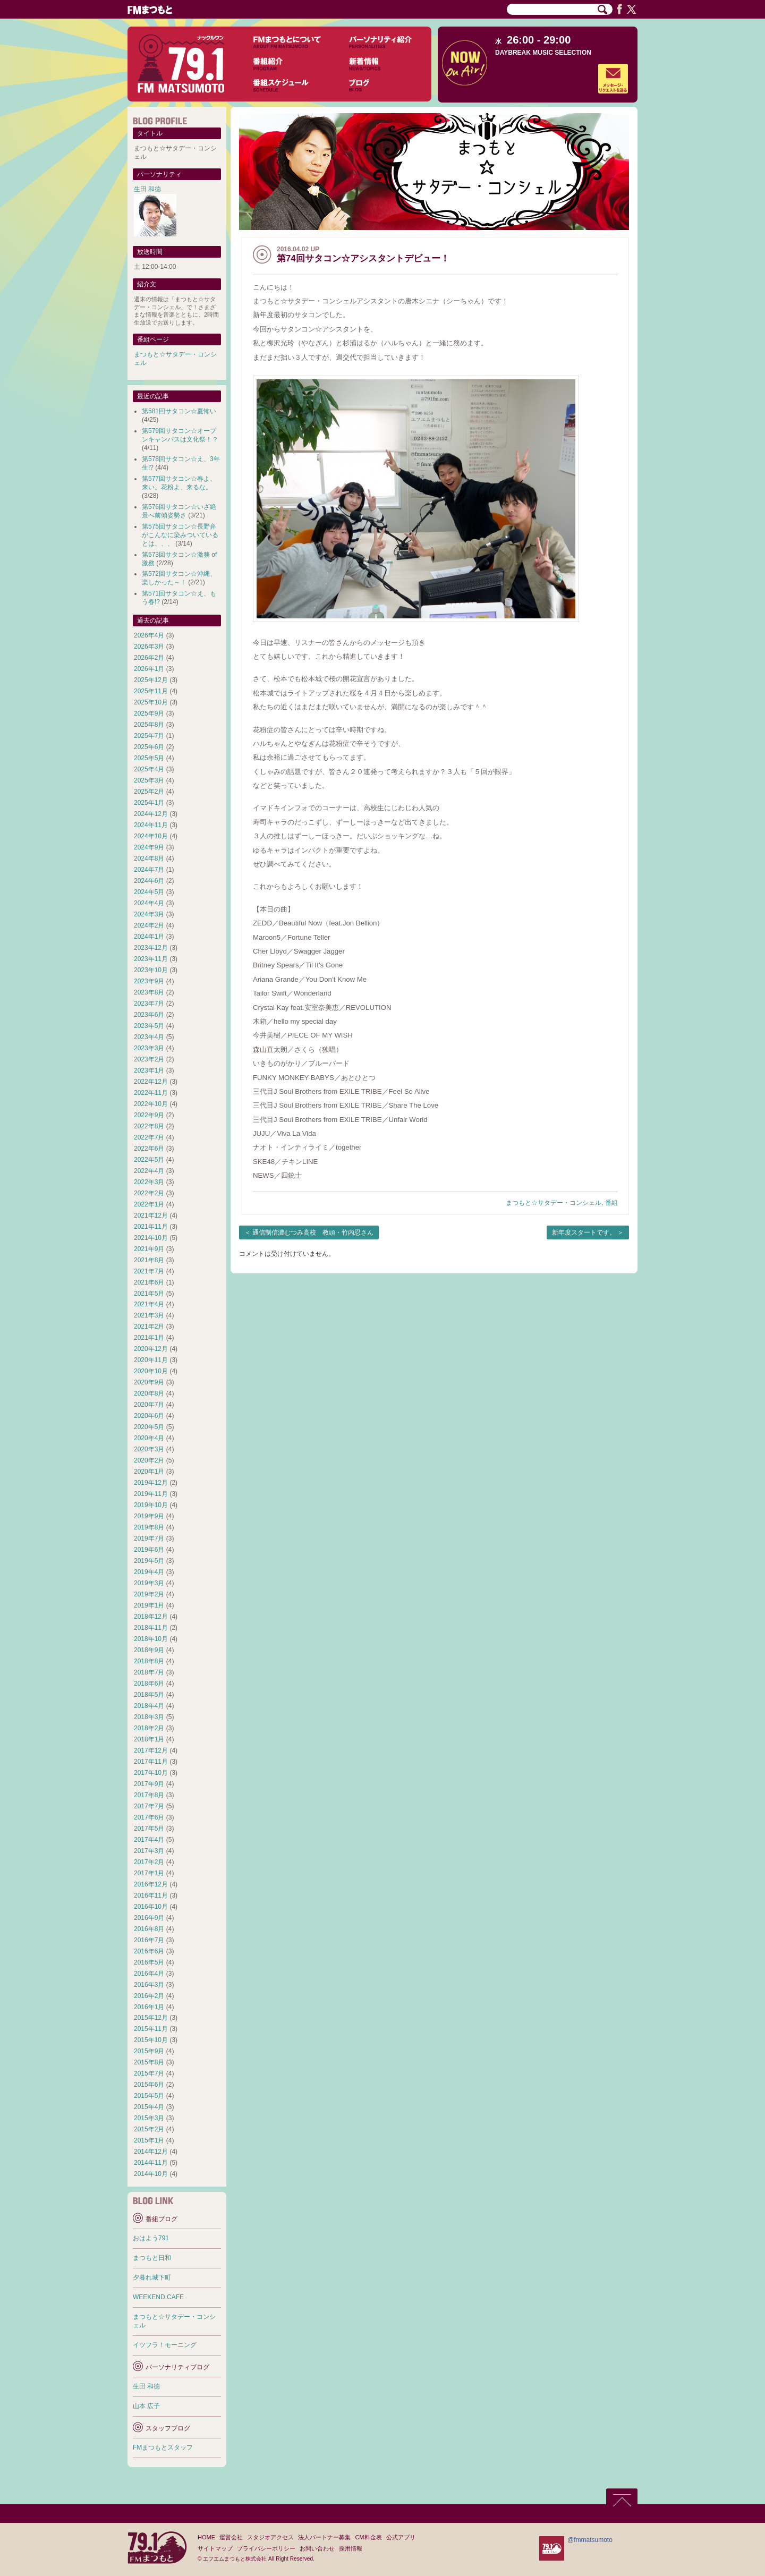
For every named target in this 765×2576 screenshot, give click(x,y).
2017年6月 (149, 1817)
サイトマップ (215, 2548)
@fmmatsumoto (590, 2540)
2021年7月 (149, 1271)
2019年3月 (149, 1583)
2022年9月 (149, 1115)
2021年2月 (149, 1326)
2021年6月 (149, 1282)
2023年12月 (151, 947)
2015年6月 (149, 2084)
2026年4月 (149, 635)
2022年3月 (149, 1182)
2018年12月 (151, 1616)
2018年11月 (151, 1627)
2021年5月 (149, 1293)
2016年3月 (149, 1984)
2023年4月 (149, 1037)
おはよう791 (151, 2238)
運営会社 (231, 2537)
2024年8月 (149, 858)
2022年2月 (149, 1193)
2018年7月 (149, 1672)
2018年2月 (149, 1728)
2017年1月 (149, 1873)
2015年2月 (149, 2129)
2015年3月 (149, 2118)
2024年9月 (149, 847)
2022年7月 (149, 1137)
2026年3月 (149, 646)
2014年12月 (151, 2151)
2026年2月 (149, 657)
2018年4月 (149, 1706)
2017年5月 (149, 1828)
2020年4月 (149, 1438)
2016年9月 (149, 1918)
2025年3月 (149, 780)
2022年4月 (149, 1171)
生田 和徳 (147, 189)
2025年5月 (149, 758)
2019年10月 (151, 1505)
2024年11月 (151, 825)
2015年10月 (151, 2040)
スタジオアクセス (270, 2537)
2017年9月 (149, 1784)
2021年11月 (151, 1226)
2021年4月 (149, 1304)
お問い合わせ (317, 2548)
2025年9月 (149, 713)
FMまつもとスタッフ (163, 2447)
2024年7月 (149, 869)
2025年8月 (149, 724)
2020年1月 (149, 1471)
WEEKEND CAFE (158, 2297)
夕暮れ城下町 (152, 2277)
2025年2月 (149, 791)
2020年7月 (149, 1404)
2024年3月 (149, 914)
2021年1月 (149, 1337)
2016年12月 (151, 1884)
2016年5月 (149, 1962)
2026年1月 (149, 669)
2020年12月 (151, 1349)
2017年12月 (151, 1750)
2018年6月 (149, 1683)
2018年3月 (149, 1717)
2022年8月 (149, 1126)
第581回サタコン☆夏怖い (179, 411)
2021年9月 (149, 1249)
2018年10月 (151, 1639)
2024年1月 (149, 936)
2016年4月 (149, 1973)
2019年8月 (149, 1527)
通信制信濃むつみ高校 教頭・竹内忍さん (312, 1232)
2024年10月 (151, 836)
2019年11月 (151, 1494)
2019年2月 (149, 1594)
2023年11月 (151, 959)
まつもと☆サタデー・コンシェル (553, 1202)
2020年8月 (149, 1393)
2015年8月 (149, 2062)
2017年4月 (149, 1839)
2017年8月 (149, 1795)
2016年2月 (149, 1996)
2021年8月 (149, 1260)
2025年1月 (149, 802)
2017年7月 (149, 1806)
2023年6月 (149, 1014)
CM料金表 (368, 2537)
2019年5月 (149, 1561)
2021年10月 (151, 1238)
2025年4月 (149, 769)
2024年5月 (149, 892)
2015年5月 (149, 2095)
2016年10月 (151, 1906)
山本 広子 (146, 2406)
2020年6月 (149, 1415)
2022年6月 (149, 1148)
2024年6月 (149, 881)
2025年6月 (149, 747)
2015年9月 (149, 2051)
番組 (611, 1202)
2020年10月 (151, 1371)
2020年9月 (149, 1382)
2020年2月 (149, 1460)
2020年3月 (149, 1449)
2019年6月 (149, 1549)
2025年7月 (149, 735)
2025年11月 (151, 691)
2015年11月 (151, 2029)
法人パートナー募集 (324, 2537)
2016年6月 (149, 1951)
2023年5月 (149, 1026)
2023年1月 (149, 1070)
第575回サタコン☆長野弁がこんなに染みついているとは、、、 (180, 535)
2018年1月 (149, 1739)
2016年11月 (151, 1895)
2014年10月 (151, 2174)
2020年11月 (151, 1360)
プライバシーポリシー (266, 2548)
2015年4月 (149, 2107)
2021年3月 (149, 1315)
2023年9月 (149, 981)
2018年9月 (149, 1650)
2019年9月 (149, 1516)
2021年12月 (151, 1215)
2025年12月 (151, 680)
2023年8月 (149, 992)
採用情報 (350, 2548)
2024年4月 (149, 903)
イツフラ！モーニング (165, 2345)
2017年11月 (151, 1761)
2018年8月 (149, 1661)
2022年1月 (149, 1204)
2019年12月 (151, 1482)
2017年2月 (149, 1862)
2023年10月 (151, 970)
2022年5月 (149, 1159)
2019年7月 (149, 1538)
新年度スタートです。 (584, 1232)
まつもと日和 (152, 2258)
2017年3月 (149, 1851)
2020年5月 (149, 1427)
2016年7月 (149, 1940)
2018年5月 (149, 1694)
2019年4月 (149, 1572)
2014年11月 (151, 2162)
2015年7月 (149, 2073)
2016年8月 (149, 1929)
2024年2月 (149, 925)
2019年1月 (149, 1605)
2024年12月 (151, 814)
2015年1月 (149, 2140)
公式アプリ (400, 2537)
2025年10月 (151, 702)
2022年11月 (151, 1092)
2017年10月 (151, 1772)
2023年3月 (149, 1048)
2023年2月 (149, 1059)
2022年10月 (151, 1104)
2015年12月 (151, 2017)
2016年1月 (149, 2007)
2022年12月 (151, 1081)
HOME (206, 2537)
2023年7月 (149, 1003)
